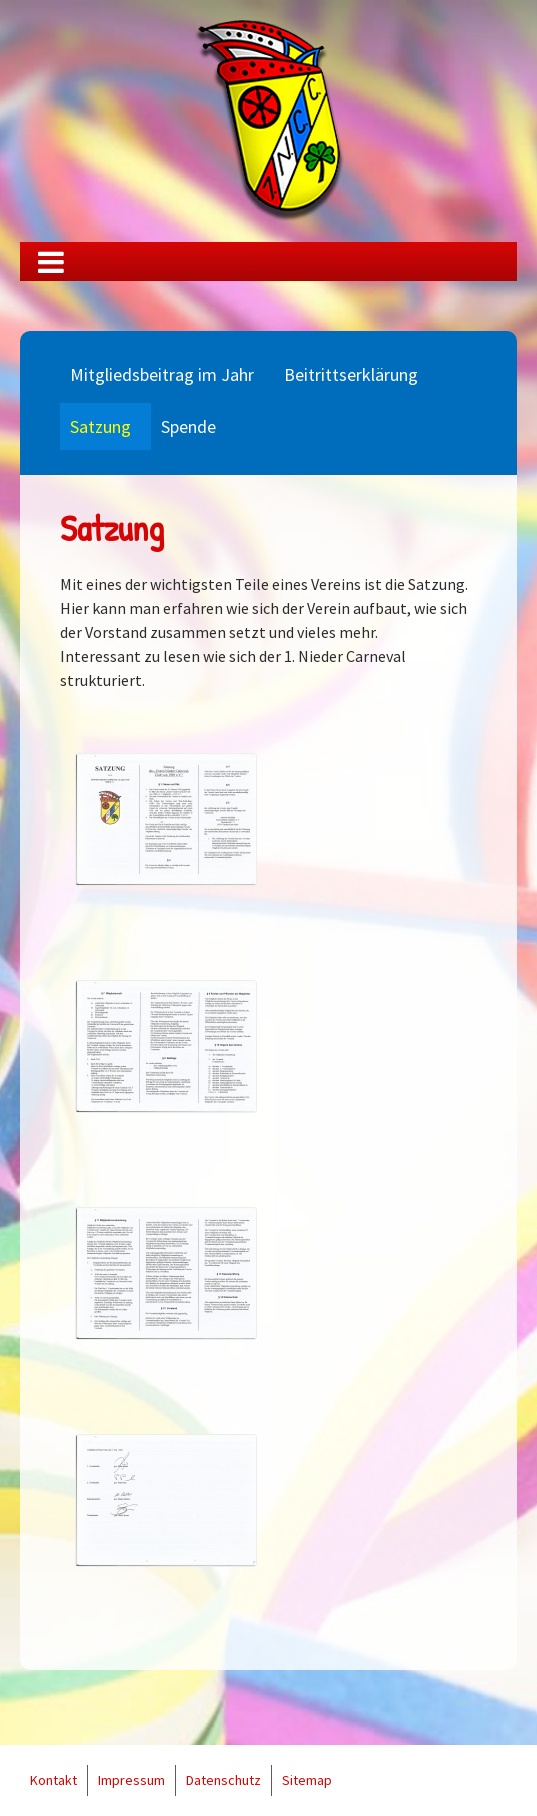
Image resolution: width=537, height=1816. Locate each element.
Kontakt (53, 1780)
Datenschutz (223, 1780)
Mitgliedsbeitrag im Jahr (162, 374)
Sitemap (307, 1780)
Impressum (131, 1780)
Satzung (100, 426)
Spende (188, 426)
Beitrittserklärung (351, 374)
